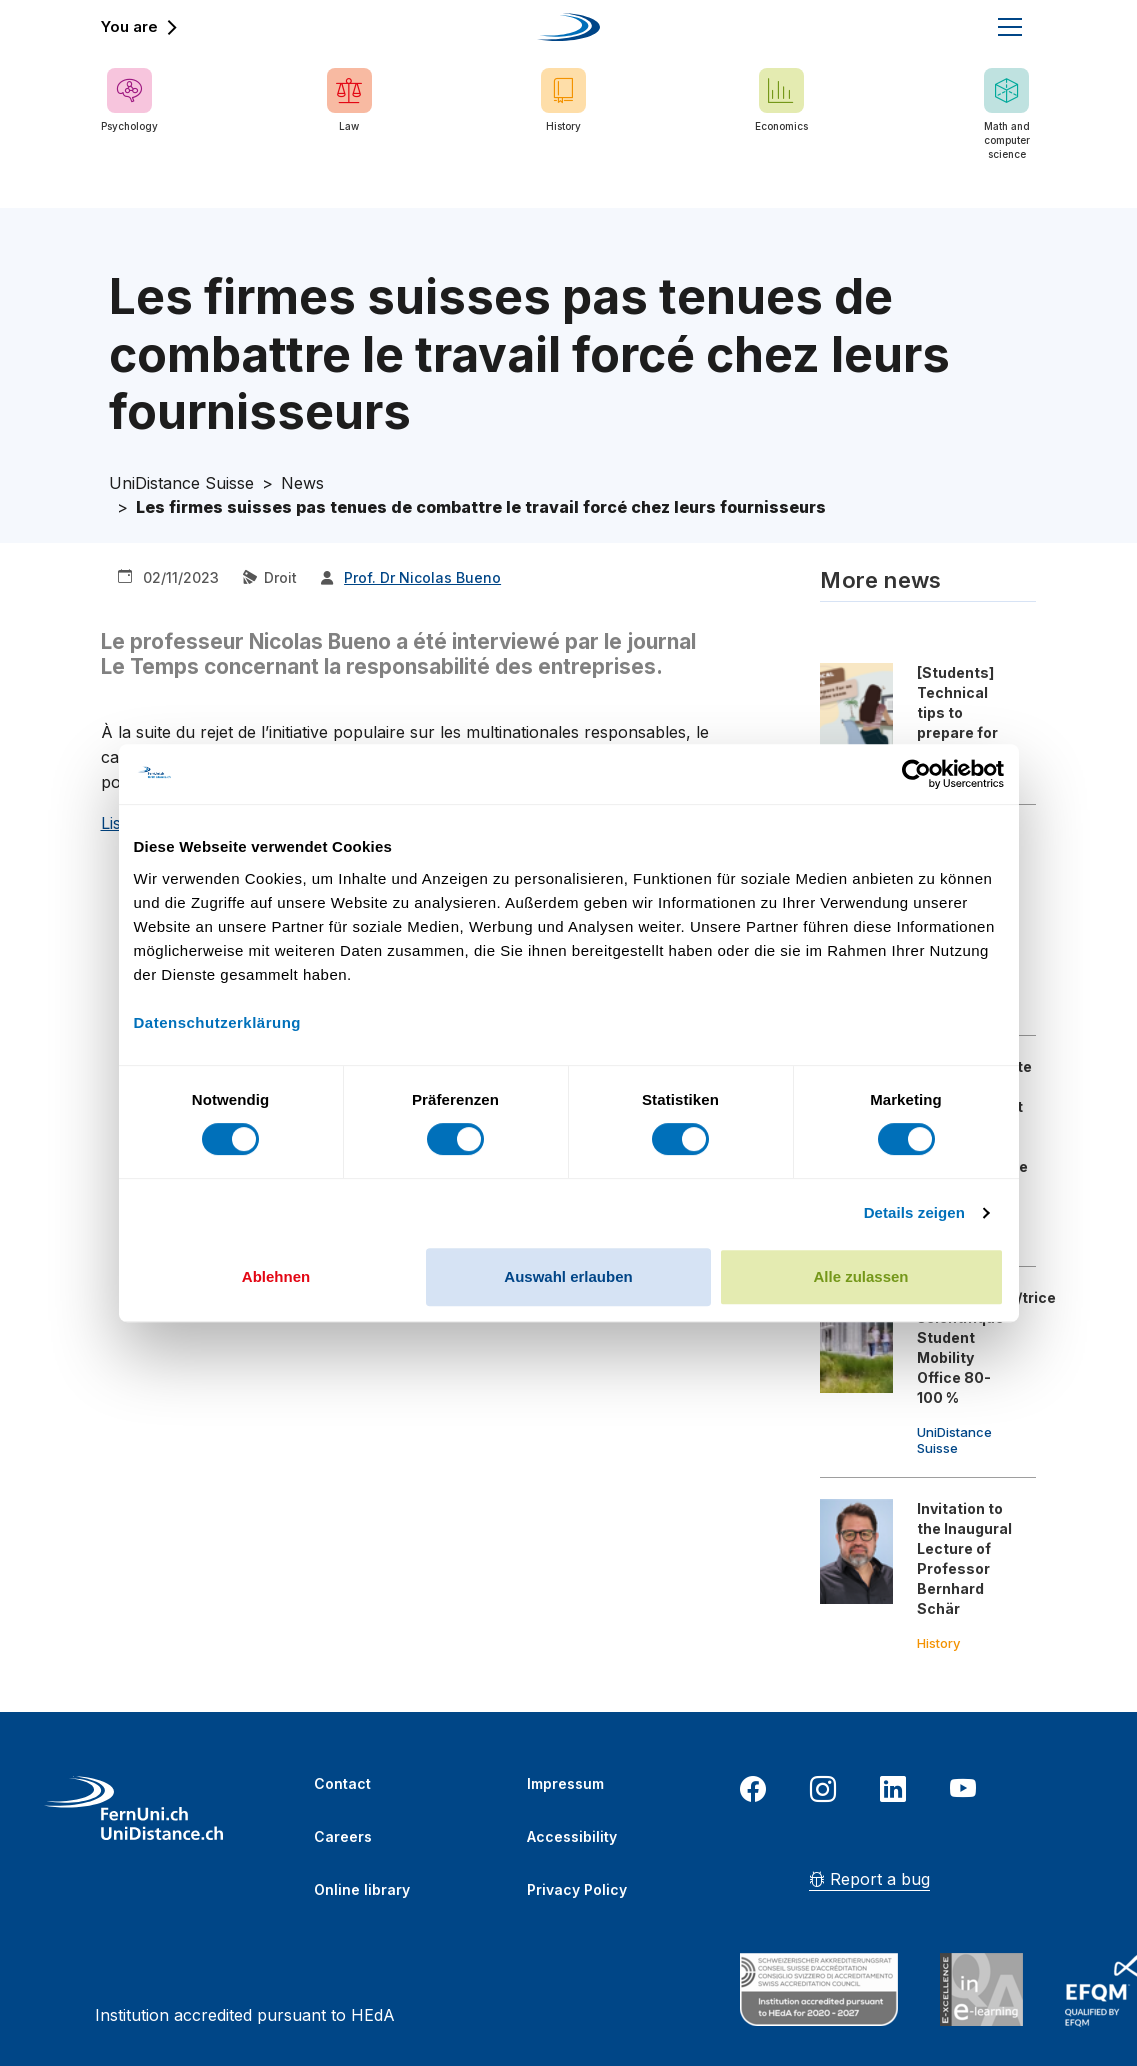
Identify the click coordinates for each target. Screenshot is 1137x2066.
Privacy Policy (577, 1889)
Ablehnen (276, 1276)
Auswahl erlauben (568, 1276)
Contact (342, 1783)
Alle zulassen (860, 1276)
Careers (343, 1836)
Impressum (565, 1783)
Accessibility (572, 1836)
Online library (362, 1889)
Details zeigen (914, 1212)
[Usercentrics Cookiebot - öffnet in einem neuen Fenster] (916, 774)
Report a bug (869, 1879)
